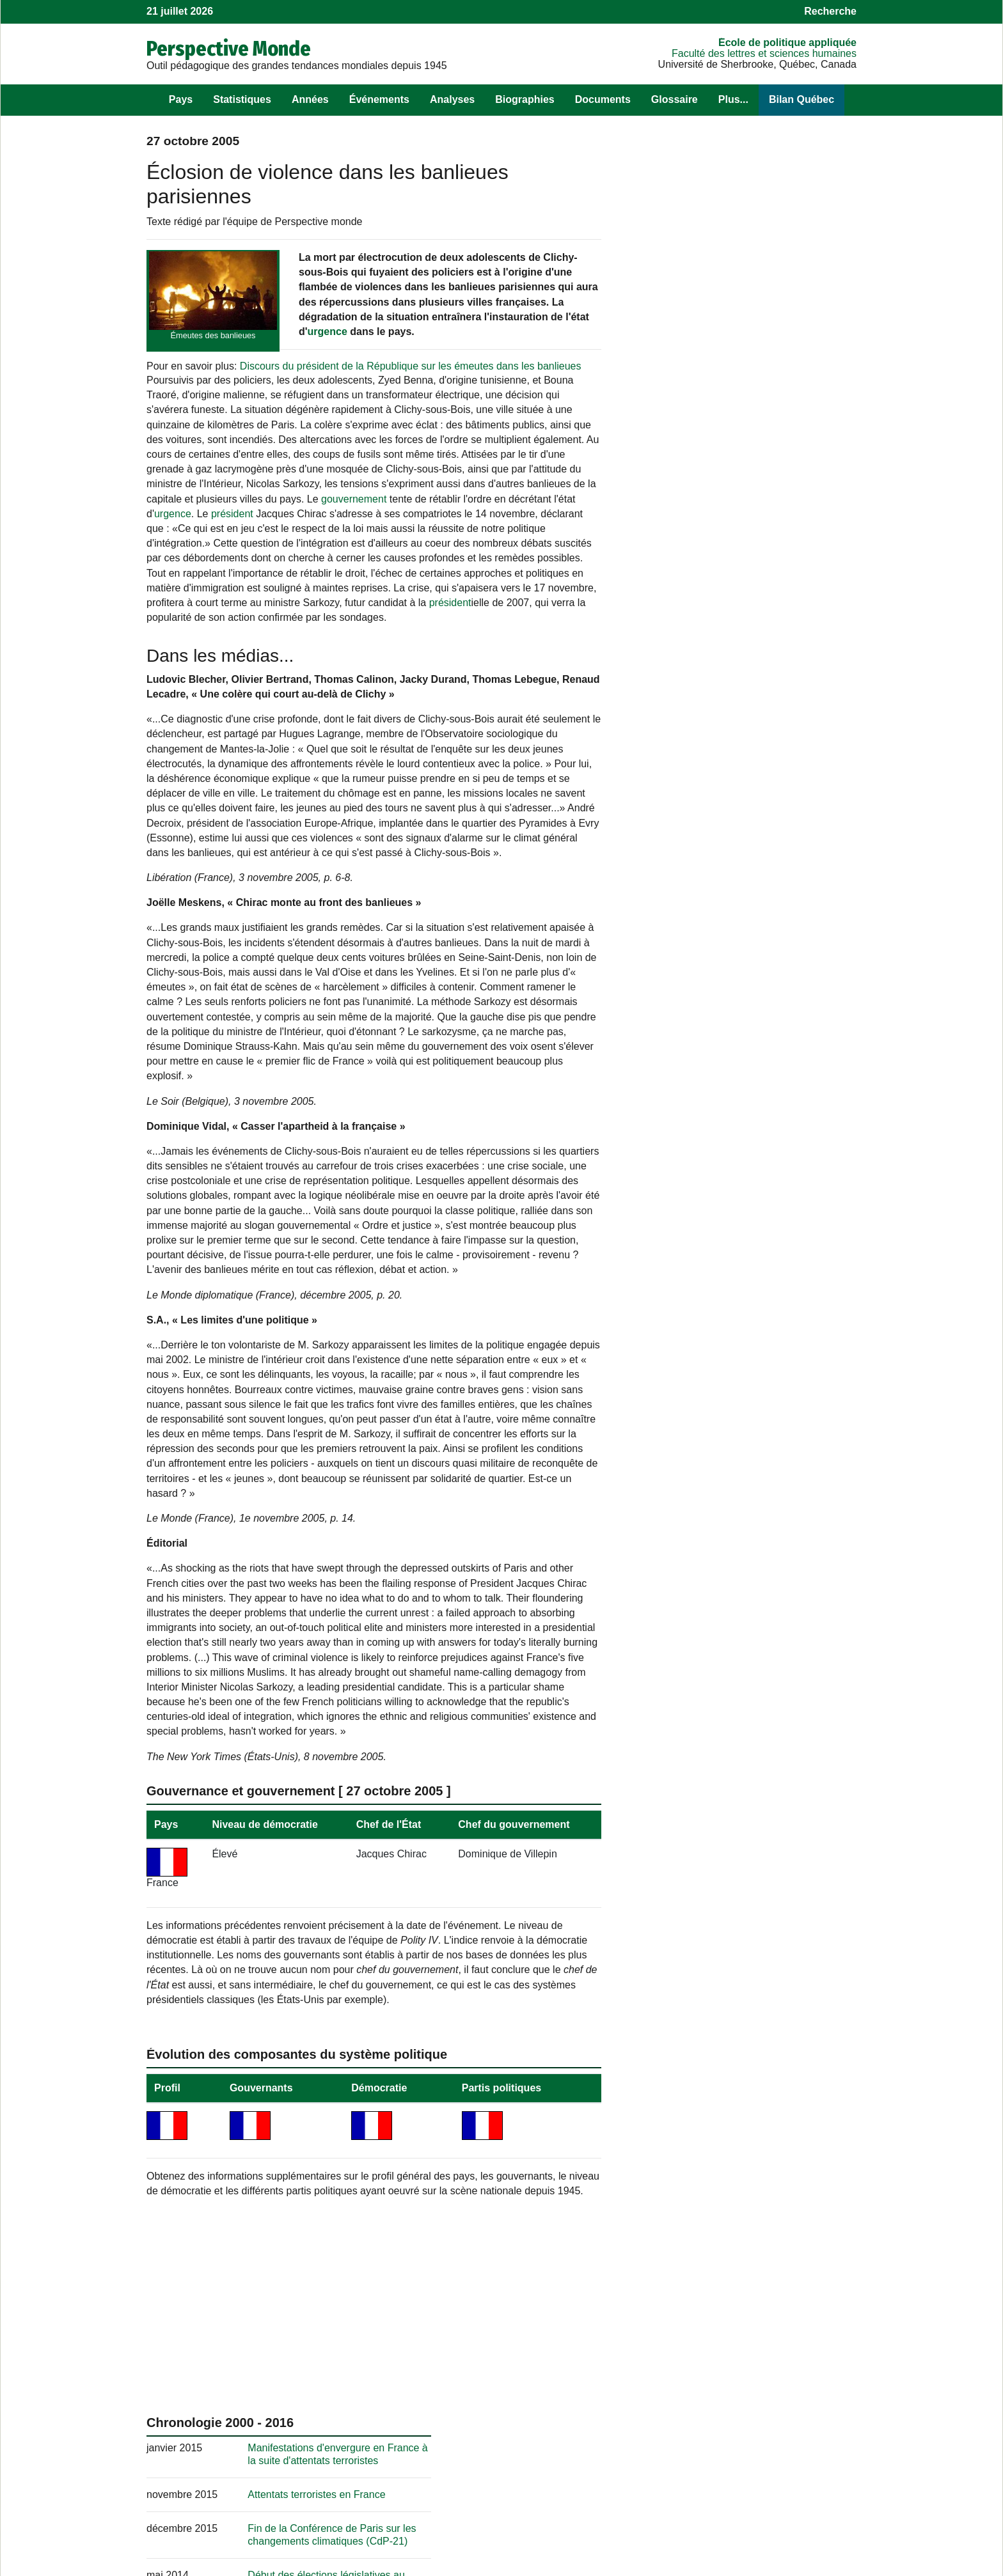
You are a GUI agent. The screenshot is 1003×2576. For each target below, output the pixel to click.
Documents (603, 99)
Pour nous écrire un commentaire (465, 2468)
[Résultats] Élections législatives (746, 678)
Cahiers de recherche (682, 2511)
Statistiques (242, 99)
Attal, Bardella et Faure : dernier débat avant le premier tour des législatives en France (763, 1570)
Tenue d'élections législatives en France (763, 1327)
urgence (327, 346)
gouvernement (304, 541)
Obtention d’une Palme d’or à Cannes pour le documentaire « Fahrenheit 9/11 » (762, 1120)
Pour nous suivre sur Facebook (460, 2483)
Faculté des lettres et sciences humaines (764, 53)
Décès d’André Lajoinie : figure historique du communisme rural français (746, 1501)
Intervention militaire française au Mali (759, 517)
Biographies (524, 99)
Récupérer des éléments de (254, 2511)
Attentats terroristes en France (741, 390)
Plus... (733, 99)
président (232, 555)
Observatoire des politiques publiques (718, 2468)
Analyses (452, 99)
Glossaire (674, 99)
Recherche (830, 11)
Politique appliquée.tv (681, 2497)
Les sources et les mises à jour (216, 2497)
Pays (181, 99)
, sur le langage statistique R (478, 2497)
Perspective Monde (228, 48)
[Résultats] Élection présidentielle (748, 551)
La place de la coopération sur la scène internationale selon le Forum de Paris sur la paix (762, 1754)
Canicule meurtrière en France (742, 1213)
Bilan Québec (801, 99)
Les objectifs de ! (228, 2468)
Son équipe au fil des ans (204, 2483)
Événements (379, 99)
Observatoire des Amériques (697, 2483)
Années (310, 99)
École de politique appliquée (787, 42)
